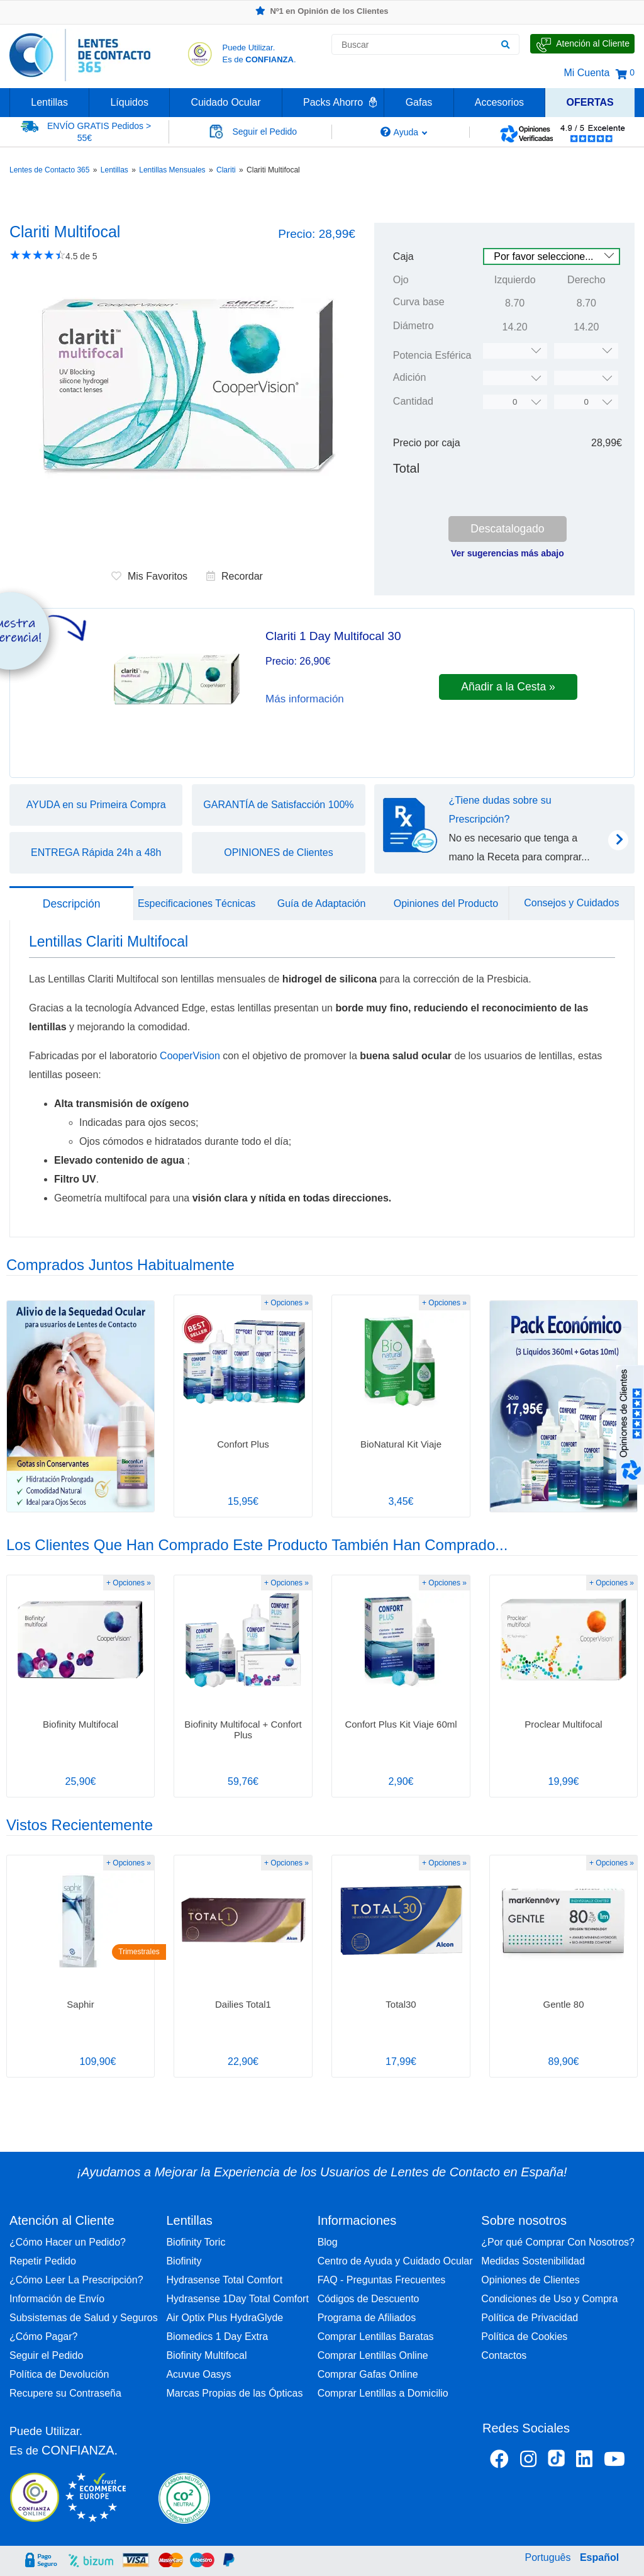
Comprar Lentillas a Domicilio (383, 2393)
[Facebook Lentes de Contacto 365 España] (499, 2461)
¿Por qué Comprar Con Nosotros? (558, 2242)
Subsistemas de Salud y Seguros (83, 2317)
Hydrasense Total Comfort (224, 2280)
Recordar (234, 576)
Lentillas (49, 102)
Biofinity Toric (195, 2242)
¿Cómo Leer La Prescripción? (76, 2280)
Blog (328, 2242)
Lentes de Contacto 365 (49, 170)
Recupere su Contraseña (65, 2393)
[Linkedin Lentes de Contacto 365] (584, 2461)
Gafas (419, 102)
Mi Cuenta (586, 72)
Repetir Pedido (42, 2261)
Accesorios (499, 102)
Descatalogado (507, 528)
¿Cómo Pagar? (43, 2336)
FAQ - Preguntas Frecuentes (382, 2280)
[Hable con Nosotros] (582, 43)
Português (548, 2557)
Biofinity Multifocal (206, 2355)
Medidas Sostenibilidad (533, 2261)
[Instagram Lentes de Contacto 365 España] (528, 2461)
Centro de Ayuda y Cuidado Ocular (395, 2261)
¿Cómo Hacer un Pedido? (67, 2242)
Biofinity (183, 2261)
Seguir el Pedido (46, 2355)
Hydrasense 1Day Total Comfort (237, 2298)
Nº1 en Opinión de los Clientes (321, 11)
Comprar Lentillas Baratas (376, 2336)
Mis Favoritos (149, 576)
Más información (304, 699)
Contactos (503, 2355)
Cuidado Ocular (225, 102)
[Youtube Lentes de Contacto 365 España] (614, 2461)
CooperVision (191, 1055)
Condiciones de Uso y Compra (549, 2298)
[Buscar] (505, 44)
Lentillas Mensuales (172, 170)
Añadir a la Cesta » (508, 686)
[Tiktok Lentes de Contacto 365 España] (556, 2462)
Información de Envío (56, 2298)
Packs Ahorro (333, 102)
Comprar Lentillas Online (373, 2355)
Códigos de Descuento (368, 2298)
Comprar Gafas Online (368, 2374)
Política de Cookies (524, 2336)
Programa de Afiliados (367, 2317)
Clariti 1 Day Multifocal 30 (333, 636)
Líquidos (129, 102)
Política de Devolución (59, 2374)
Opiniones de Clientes (530, 2280)
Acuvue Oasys (198, 2374)
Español (599, 2557)
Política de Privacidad (529, 2317)
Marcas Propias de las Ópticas (234, 2393)
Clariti (226, 170)
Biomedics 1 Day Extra (217, 2336)
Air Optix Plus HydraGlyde (224, 2317)
